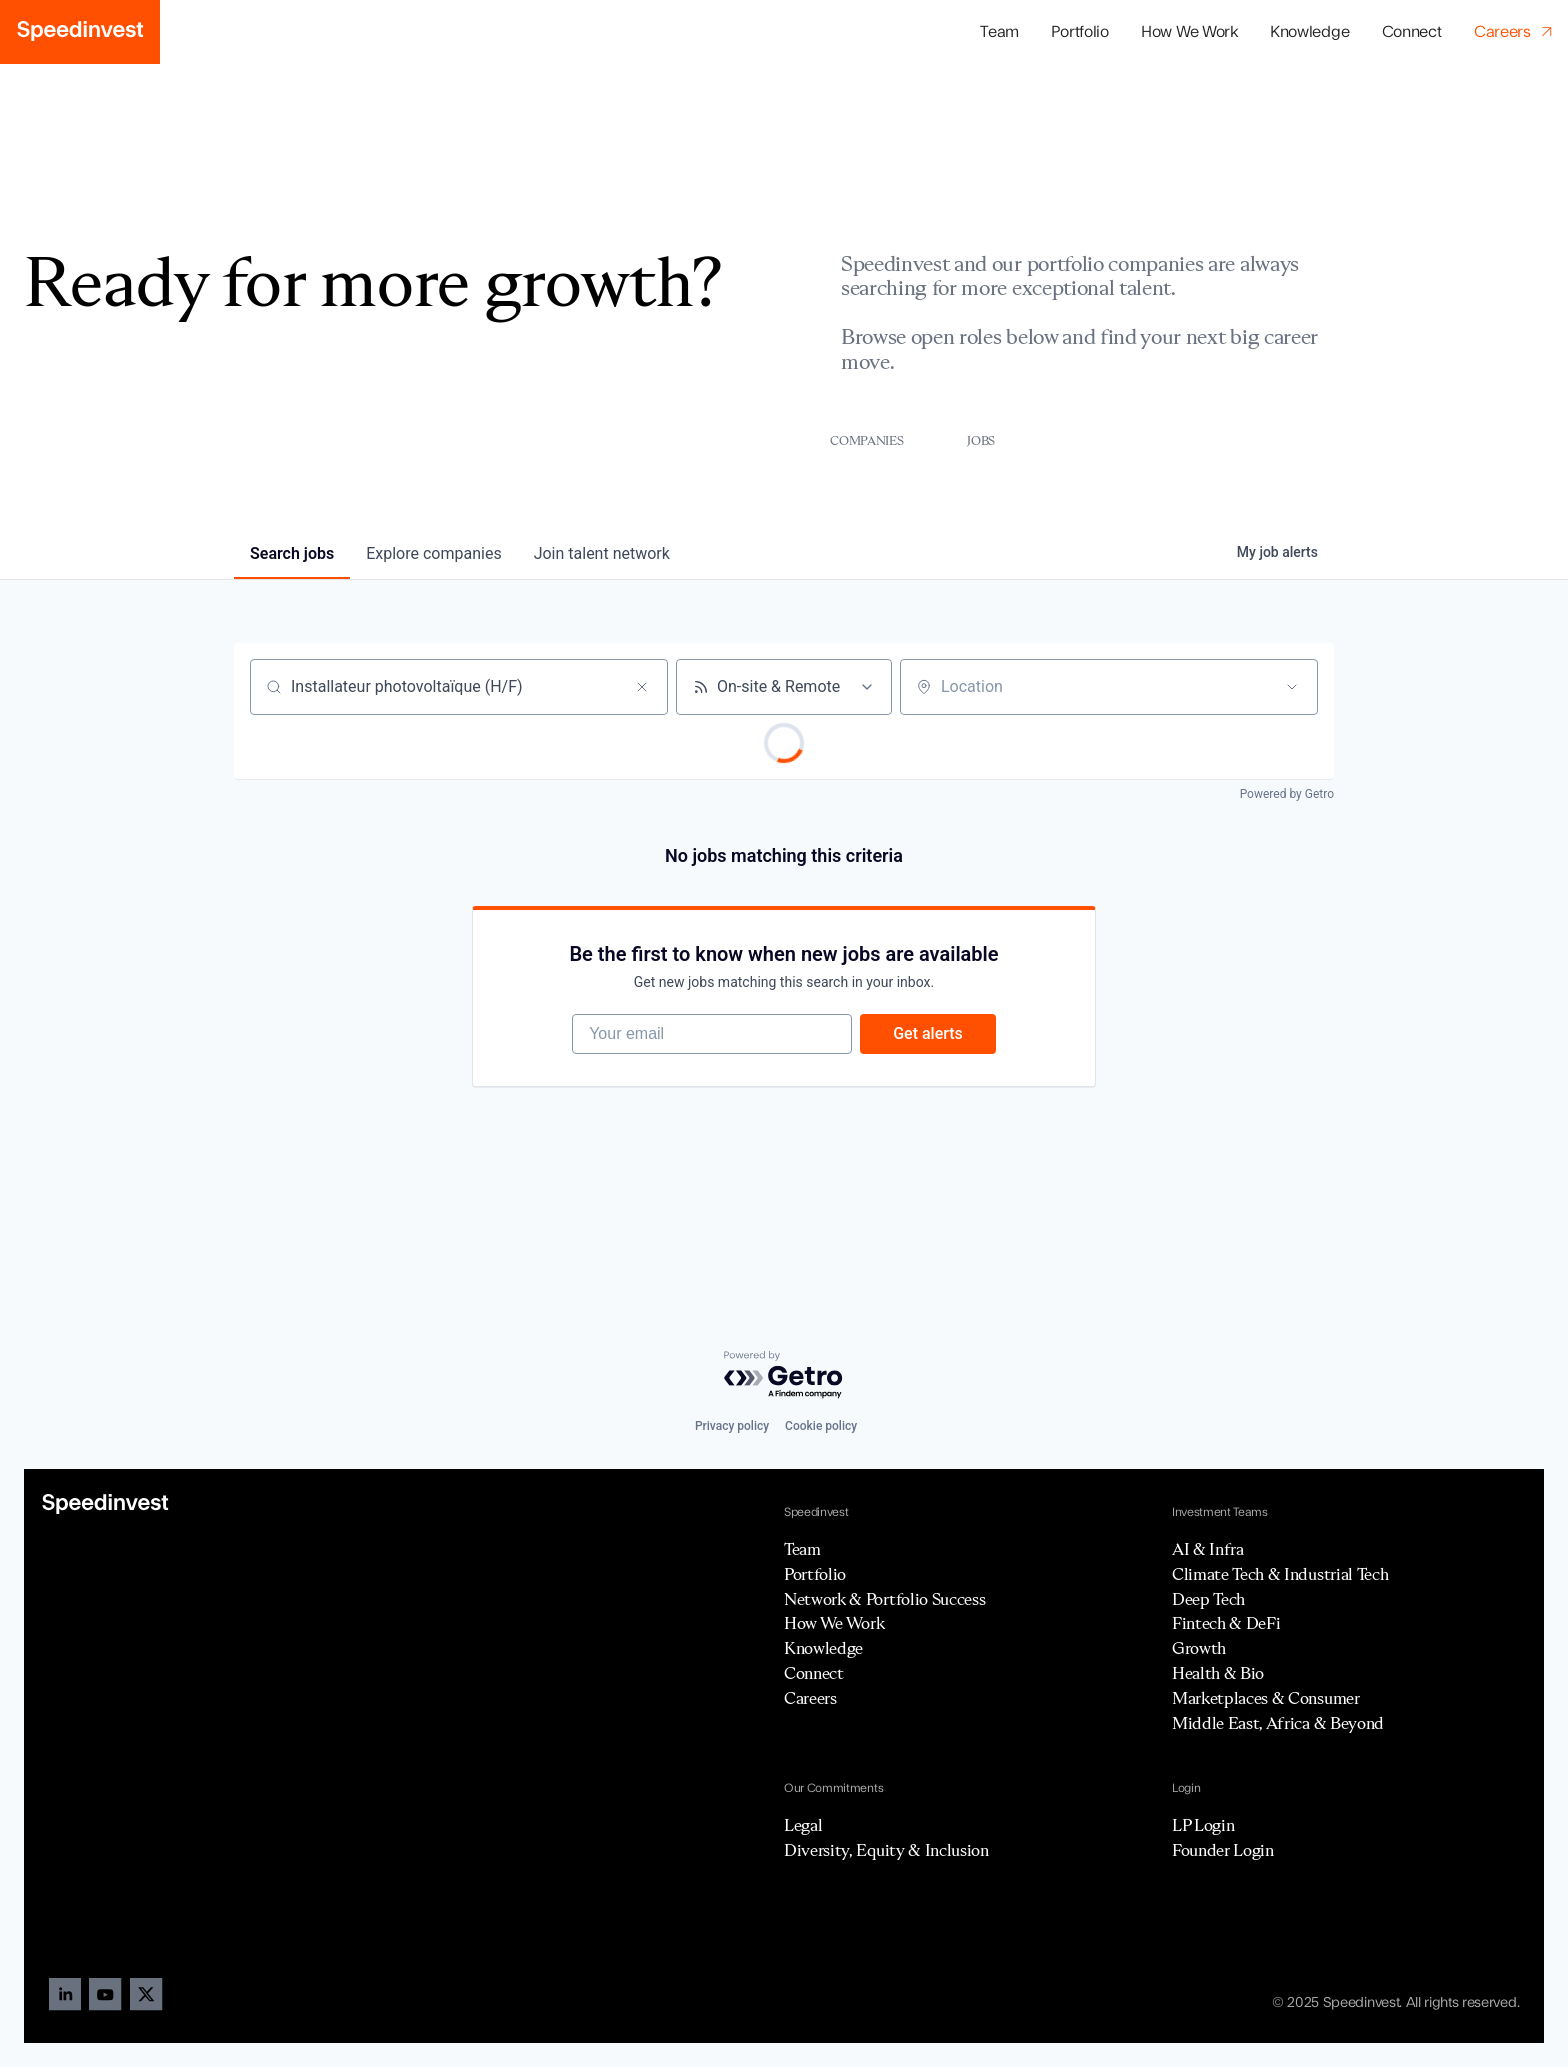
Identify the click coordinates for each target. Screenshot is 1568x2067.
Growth (1199, 1648)
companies (433, 553)
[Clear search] (642, 687)
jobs (292, 553)
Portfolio (815, 1574)
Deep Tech (1208, 1599)
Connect (1412, 32)
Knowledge (1309, 32)
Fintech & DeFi (1226, 1623)
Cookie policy (821, 1426)
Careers (810, 1698)
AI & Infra (1208, 1549)
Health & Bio (1218, 1673)
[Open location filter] (1292, 687)
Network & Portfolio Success (884, 1599)
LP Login (1203, 1825)
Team (999, 32)
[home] (80, 32)
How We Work (1189, 32)
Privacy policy (732, 1426)
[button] (1080, 32)
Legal (803, 1825)
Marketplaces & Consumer (1266, 1698)
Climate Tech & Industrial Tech (1280, 1574)
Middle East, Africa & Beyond (1278, 1723)
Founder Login (1223, 1850)
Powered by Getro (1287, 794)
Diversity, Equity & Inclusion (886, 1850)
